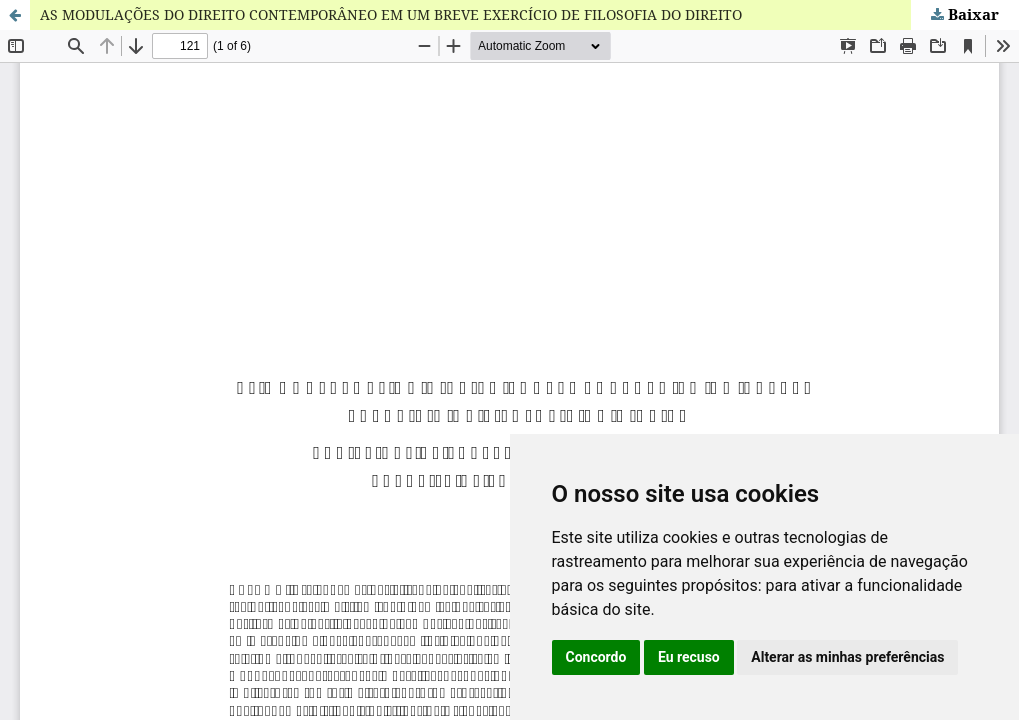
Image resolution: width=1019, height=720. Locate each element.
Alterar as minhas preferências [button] (847, 657)
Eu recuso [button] (689, 657)
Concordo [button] (596, 657)
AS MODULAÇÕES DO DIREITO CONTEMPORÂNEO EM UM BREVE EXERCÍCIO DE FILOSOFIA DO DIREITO (391, 14)
